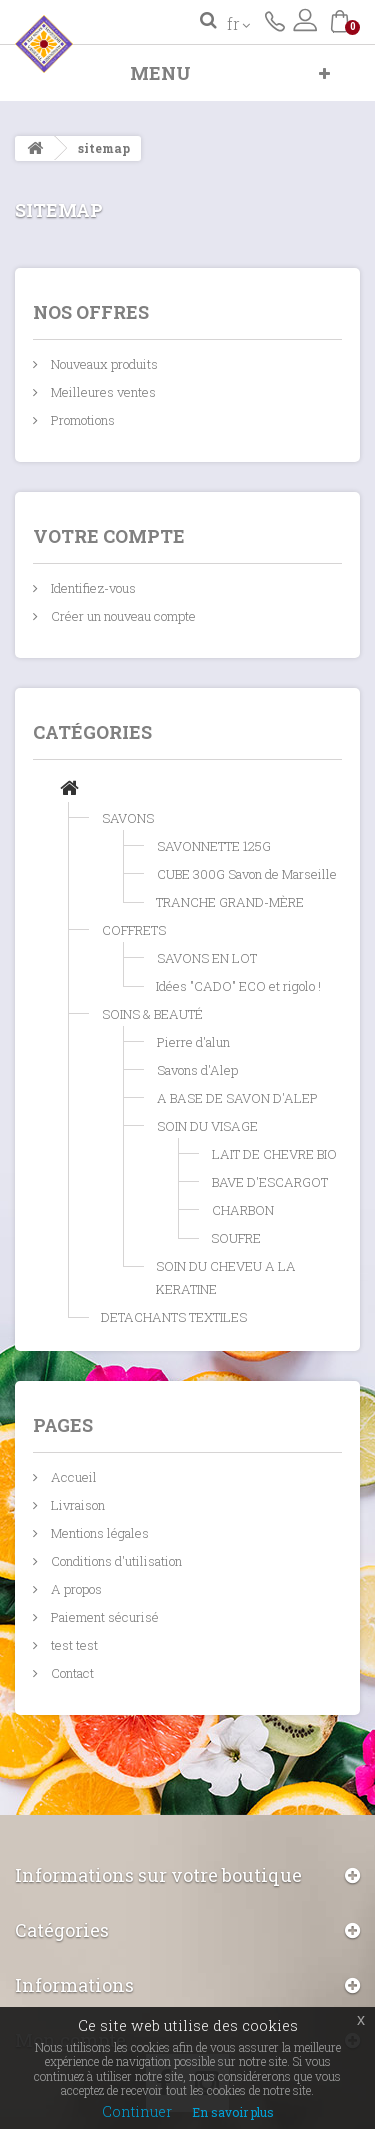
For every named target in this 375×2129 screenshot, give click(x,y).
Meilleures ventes (102, 392)
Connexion (305, 20)
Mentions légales (98, 1533)
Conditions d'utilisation (115, 1561)
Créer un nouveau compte (122, 616)
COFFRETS (134, 930)
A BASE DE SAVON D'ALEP (237, 1098)
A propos (75, 1589)
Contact (71, 1673)
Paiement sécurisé (103, 1617)
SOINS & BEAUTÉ (152, 1014)
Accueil (72, 1477)
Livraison (76, 1505)
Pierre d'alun (193, 1042)
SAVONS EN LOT (207, 958)
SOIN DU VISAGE (207, 1126)
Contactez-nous (275, 20)
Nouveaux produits (103, 364)
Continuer (137, 2111)
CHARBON (243, 1210)
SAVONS (128, 818)
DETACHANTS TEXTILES (174, 1317)
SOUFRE (236, 1238)
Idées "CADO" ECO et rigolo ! (238, 986)
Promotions (81, 420)
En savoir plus (233, 2112)
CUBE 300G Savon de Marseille (247, 874)
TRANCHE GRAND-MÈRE (230, 902)
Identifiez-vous (92, 588)
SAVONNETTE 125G (214, 846)
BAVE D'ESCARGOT (270, 1182)
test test (73, 1645)
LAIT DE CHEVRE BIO (274, 1154)
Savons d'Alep (197, 1070)
